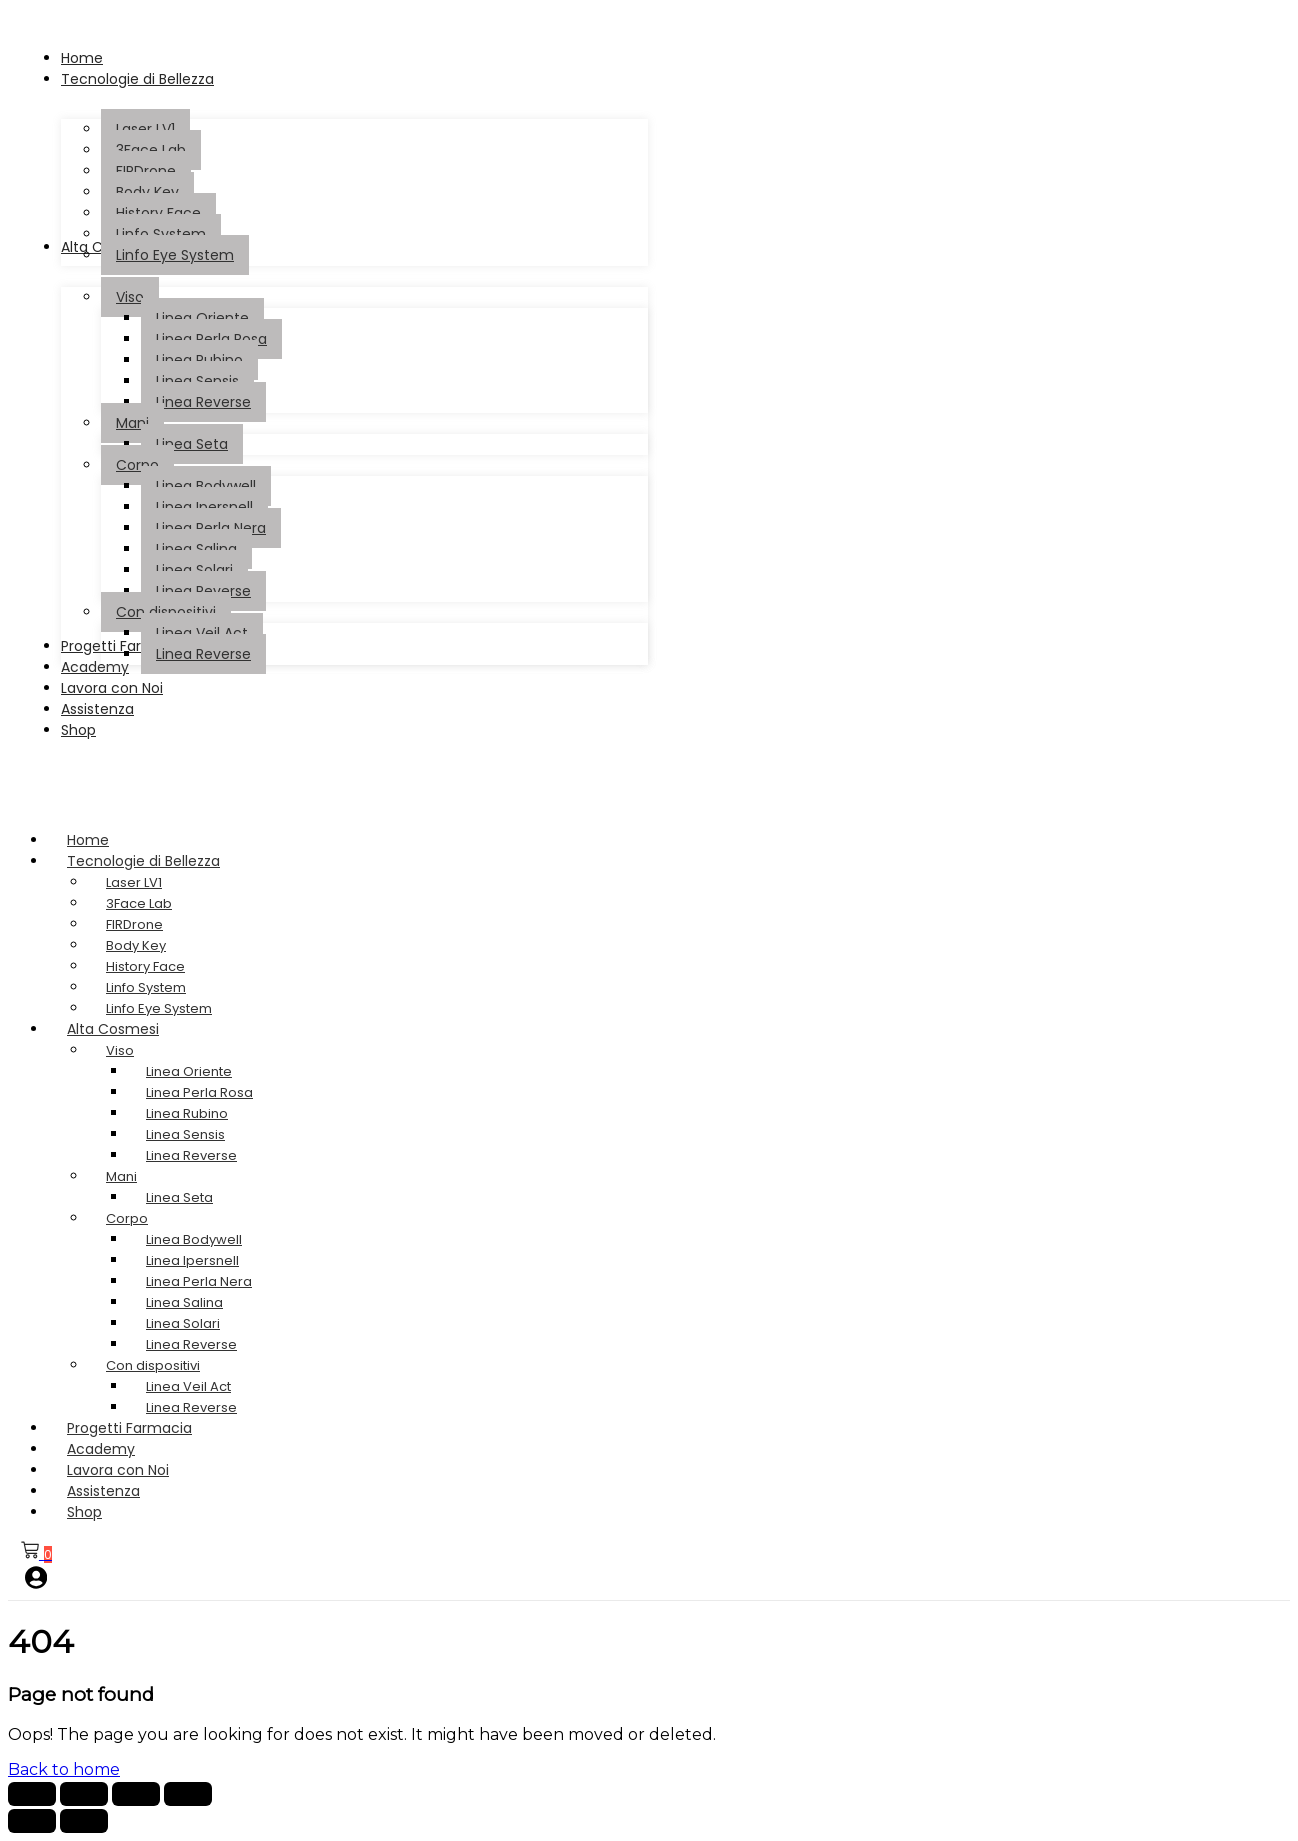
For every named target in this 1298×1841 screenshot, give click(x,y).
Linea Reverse (191, 1155)
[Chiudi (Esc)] (188, 1794)
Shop (84, 1512)
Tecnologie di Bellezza (162, 861)
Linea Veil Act (188, 1386)
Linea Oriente (189, 1071)
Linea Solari (183, 1323)
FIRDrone (134, 924)
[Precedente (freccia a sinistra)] (32, 1821)
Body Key (136, 945)
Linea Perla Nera (199, 1281)
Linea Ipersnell (192, 1260)
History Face (145, 966)
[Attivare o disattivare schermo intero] (84, 1794)
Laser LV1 (134, 882)
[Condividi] (136, 1794)
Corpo (127, 1218)
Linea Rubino (187, 1113)
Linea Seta (179, 1197)
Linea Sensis (185, 1134)
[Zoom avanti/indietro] (32, 1794)
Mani (121, 1176)
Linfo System (146, 987)
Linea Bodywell (194, 1239)
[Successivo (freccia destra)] (84, 1821)
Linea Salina (184, 1302)
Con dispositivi (153, 1365)
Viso (120, 1050)
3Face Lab (139, 903)
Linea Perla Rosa (199, 1092)
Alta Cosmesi (132, 1029)
